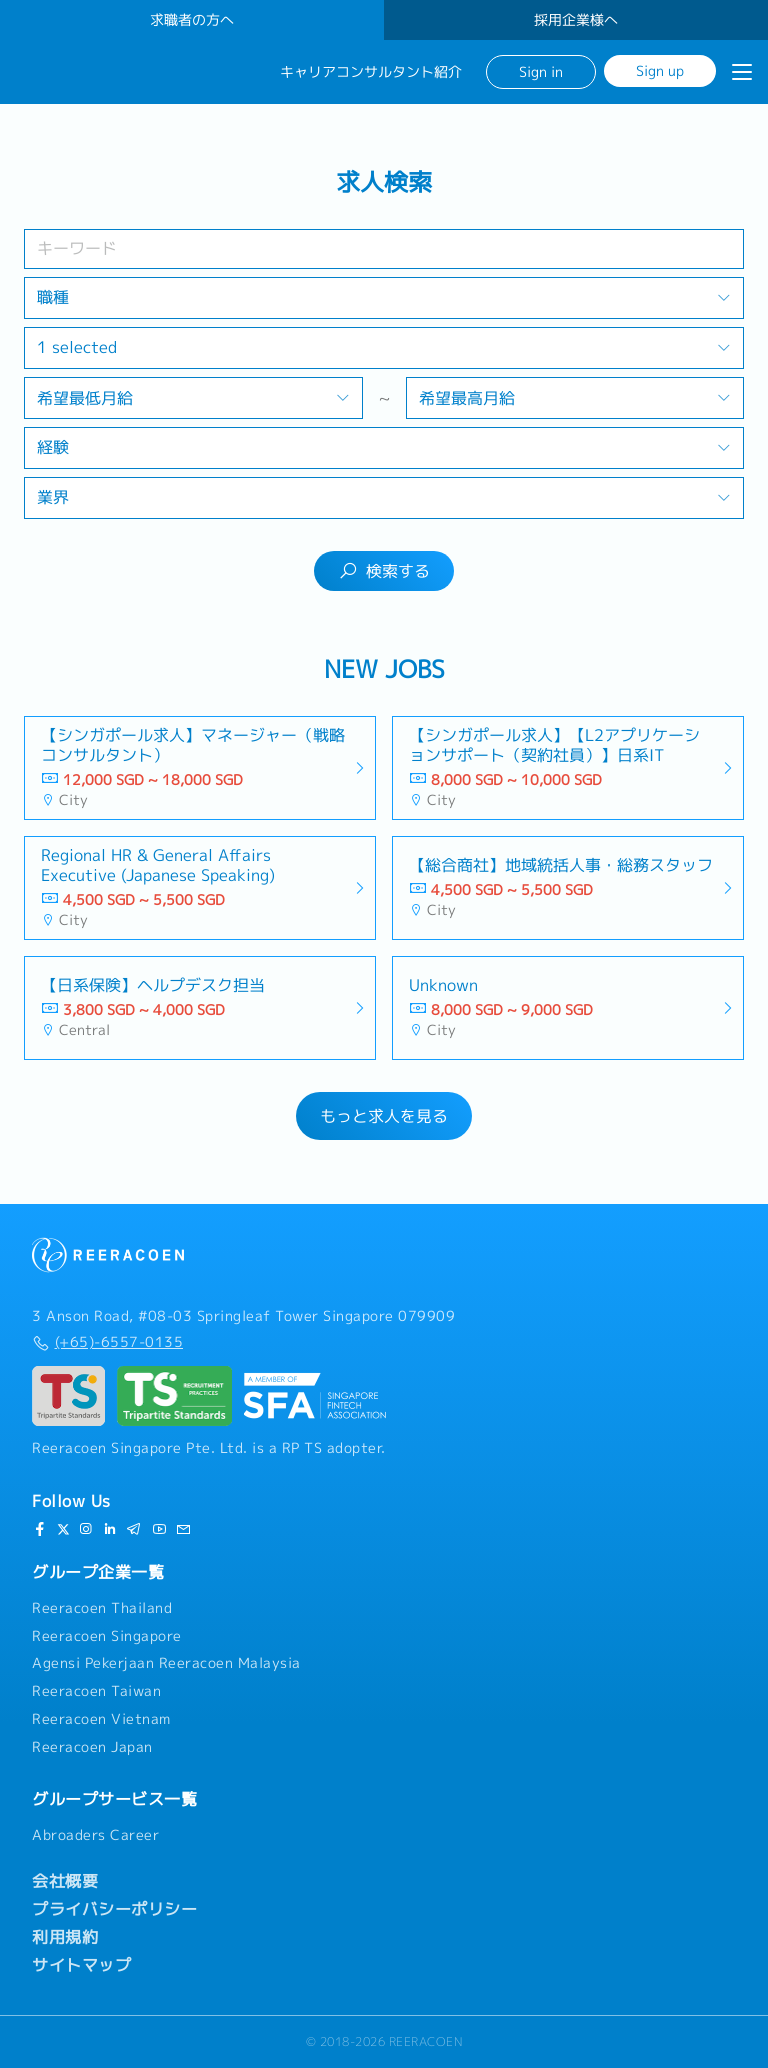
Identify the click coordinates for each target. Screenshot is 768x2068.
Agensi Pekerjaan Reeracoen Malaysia (166, 1663)
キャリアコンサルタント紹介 (371, 72)
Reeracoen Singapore (107, 1636)
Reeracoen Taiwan (96, 1691)
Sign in (541, 71)
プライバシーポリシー (114, 1909)
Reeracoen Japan (92, 1747)
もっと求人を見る (384, 1116)
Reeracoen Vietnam (101, 1719)
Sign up (660, 70)
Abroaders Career (95, 1835)
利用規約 (65, 1937)
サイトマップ (81, 1965)
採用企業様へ (576, 20)
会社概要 (65, 1881)
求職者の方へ (192, 20)
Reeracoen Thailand (102, 1608)
